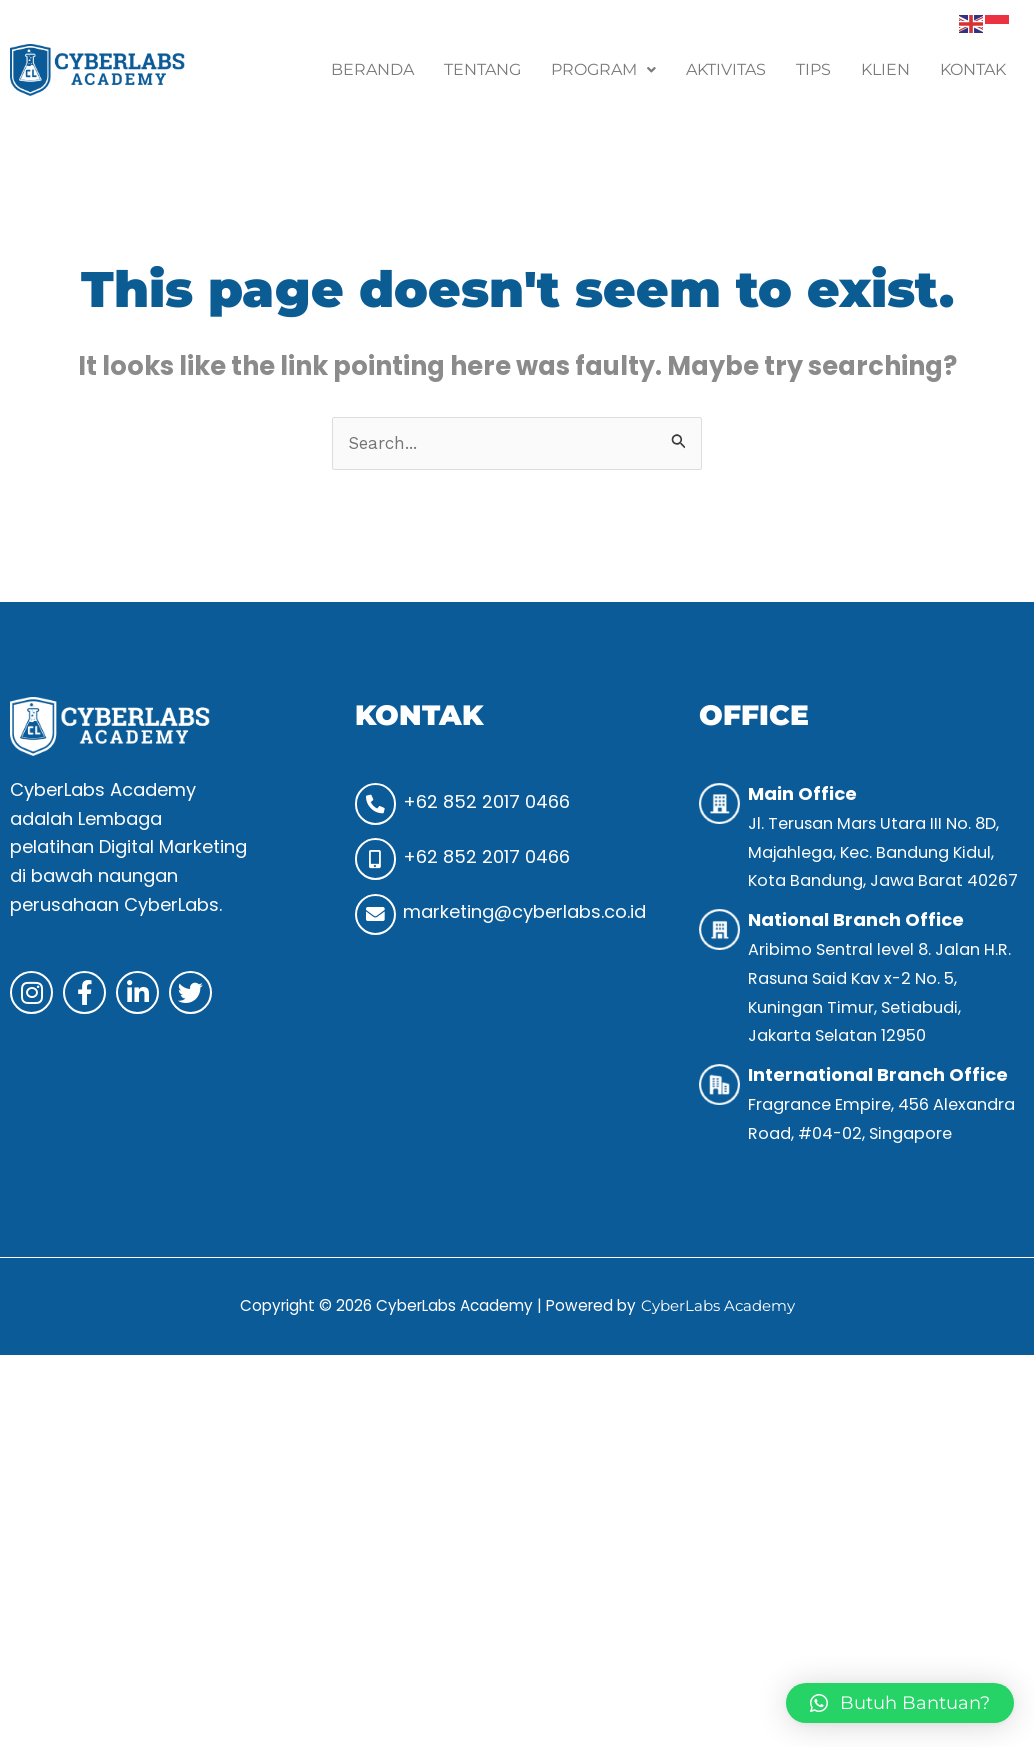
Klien (885, 69)
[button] (603, 70)
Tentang (482, 69)
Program (603, 69)
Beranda (372, 69)
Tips (813, 69)
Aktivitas (726, 69)
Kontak (973, 69)
